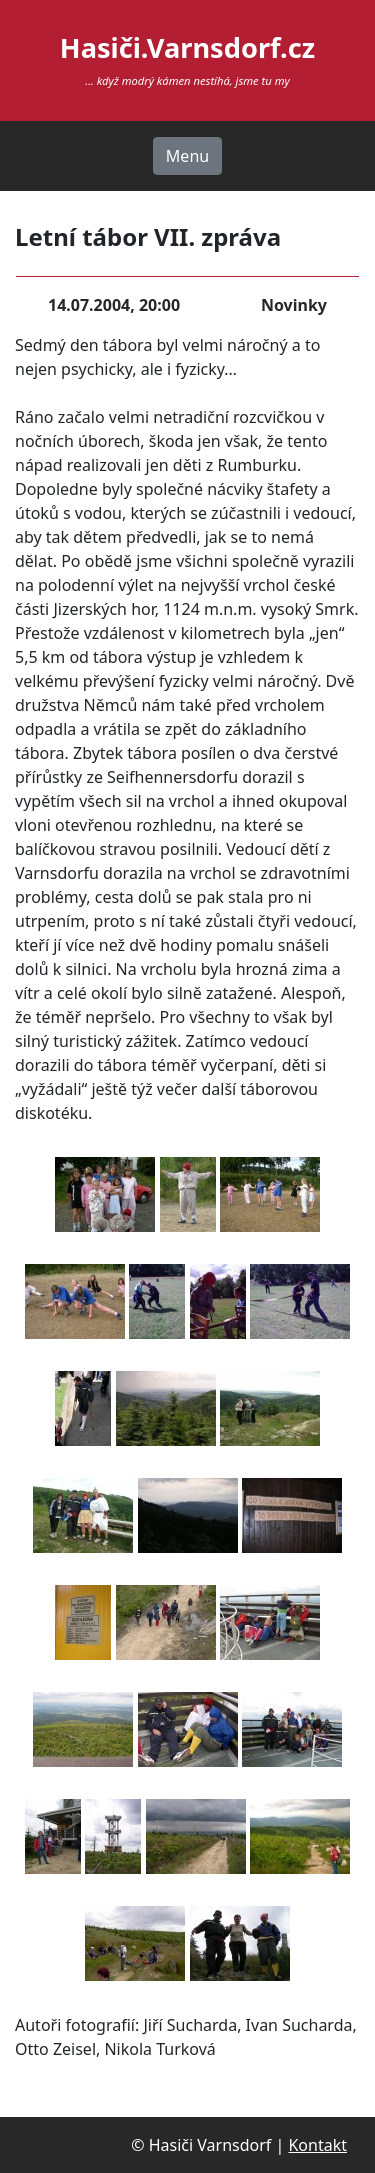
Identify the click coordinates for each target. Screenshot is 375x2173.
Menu (187, 156)
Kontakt (317, 2145)
